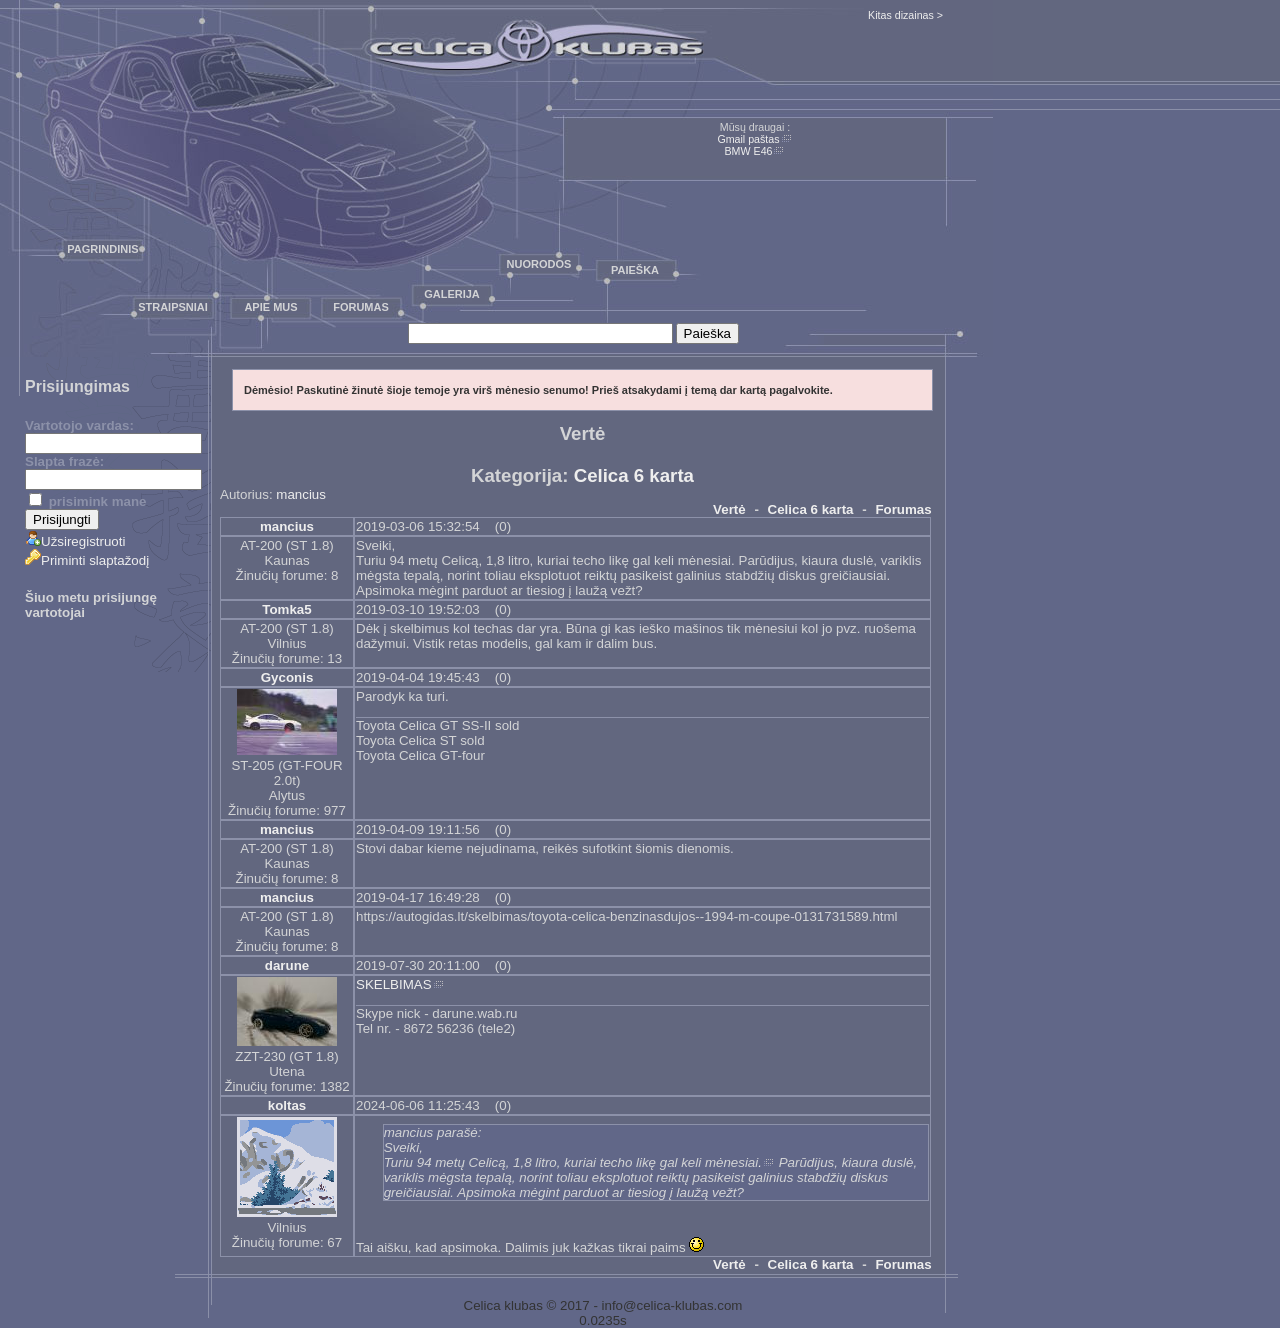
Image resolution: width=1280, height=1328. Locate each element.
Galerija (452, 294)
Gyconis (287, 677)
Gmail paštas (748, 139)
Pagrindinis (102, 249)
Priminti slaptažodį (87, 560)
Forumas (361, 307)
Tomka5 (286, 609)
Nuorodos (539, 264)
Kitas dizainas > (905, 15)
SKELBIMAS (394, 984)
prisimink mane (87, 501)
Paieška (635, 270)
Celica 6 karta (634, 475)
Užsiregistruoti (75, 541)
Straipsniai (173, 307)
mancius (301, 494)
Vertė (729, 509)
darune (287, 965)
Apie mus (270, 307)
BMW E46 (749, 151)
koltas (287, 1105)
